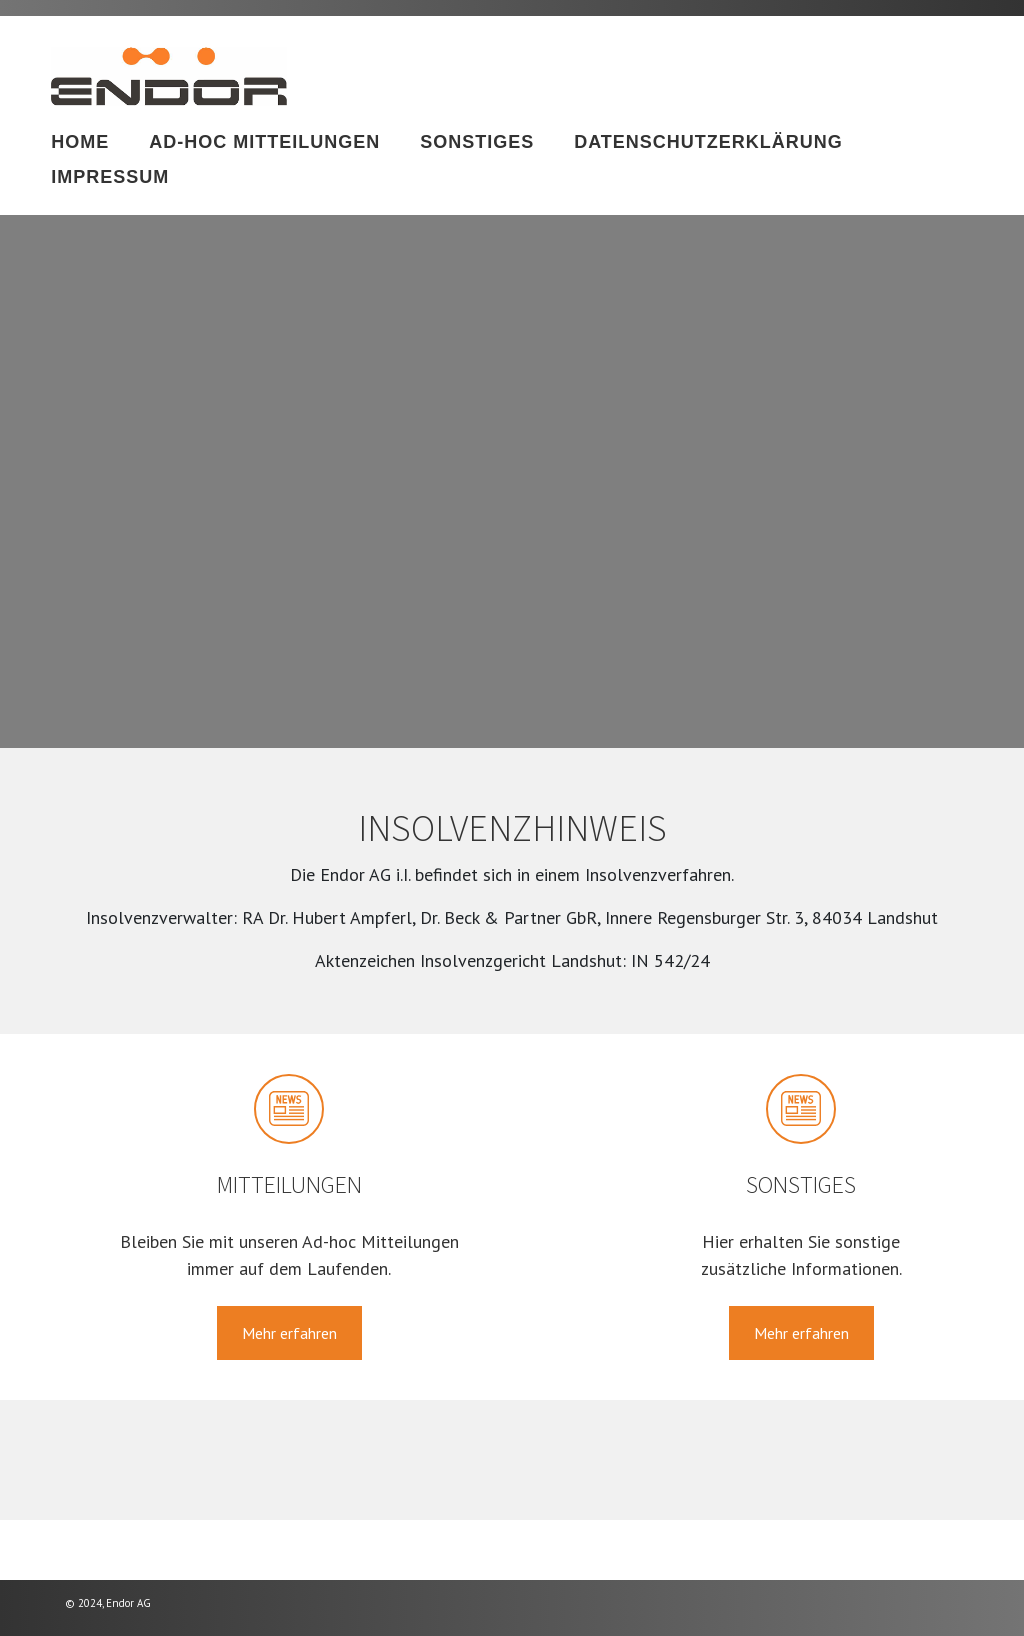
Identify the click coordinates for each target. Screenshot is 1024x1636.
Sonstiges (477, 142)
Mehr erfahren (289, 1333)
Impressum (110, 177)
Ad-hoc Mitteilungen (264, 142)
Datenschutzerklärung (708, 142)
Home (80, 142)
